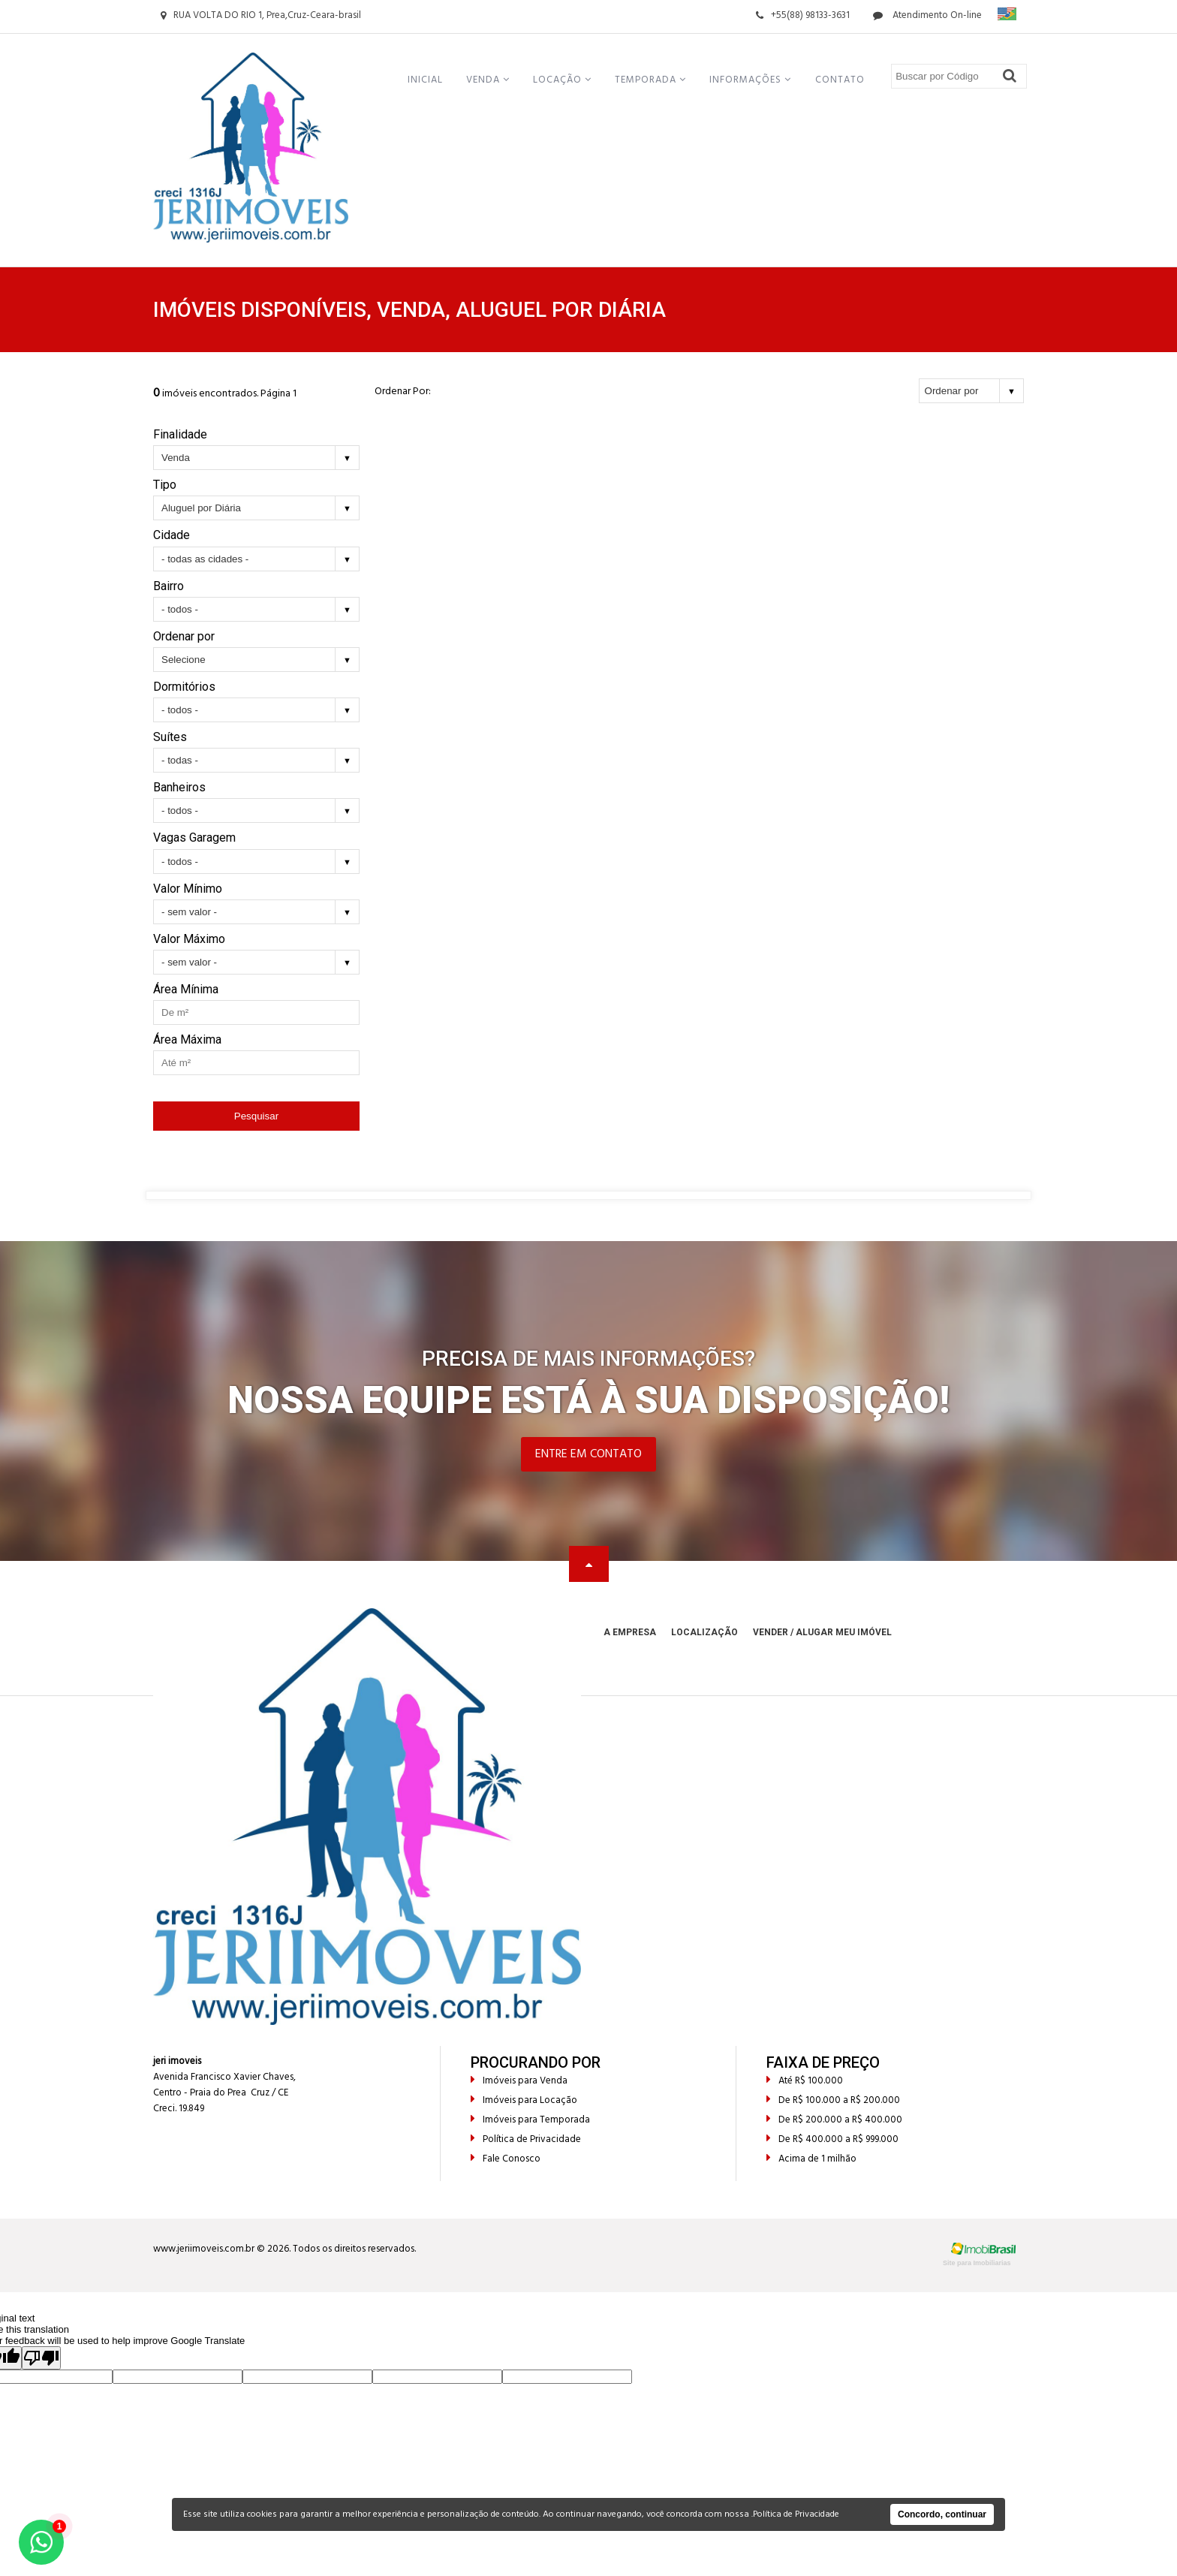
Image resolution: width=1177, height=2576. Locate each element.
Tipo (164, 485)
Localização (704, 1632)
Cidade (171, 535)
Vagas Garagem (194, 837)
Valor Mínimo (187, 888)
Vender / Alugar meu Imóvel (822, 1632)
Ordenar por (184, 636)
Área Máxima (187, 1039)
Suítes (170, 737)
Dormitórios (184, 686)
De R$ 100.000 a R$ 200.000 (833, 2100)
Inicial (425, 80)
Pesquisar (256, 1116)
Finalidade (180, 434)
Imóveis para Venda (519, 2081)
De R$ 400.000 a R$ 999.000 (832, 2139)
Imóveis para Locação (524, 2100)
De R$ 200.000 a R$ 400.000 (834, 2120)
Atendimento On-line (927, 15)
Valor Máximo (189, 939)
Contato (840, 80)
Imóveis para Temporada (530, 2120)
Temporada (650, 80)
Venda (488, 80)
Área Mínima (185, 989)
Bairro (168, 586)
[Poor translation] (41, 2358)
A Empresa (630, 1632)
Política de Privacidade (526, 2139)
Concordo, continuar (942, 2514)
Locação (562, 80)
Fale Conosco (505, 2159)
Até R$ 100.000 (804, 2081)
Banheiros (179, 787)
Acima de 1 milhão (811, 2159)
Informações (750, 80)
